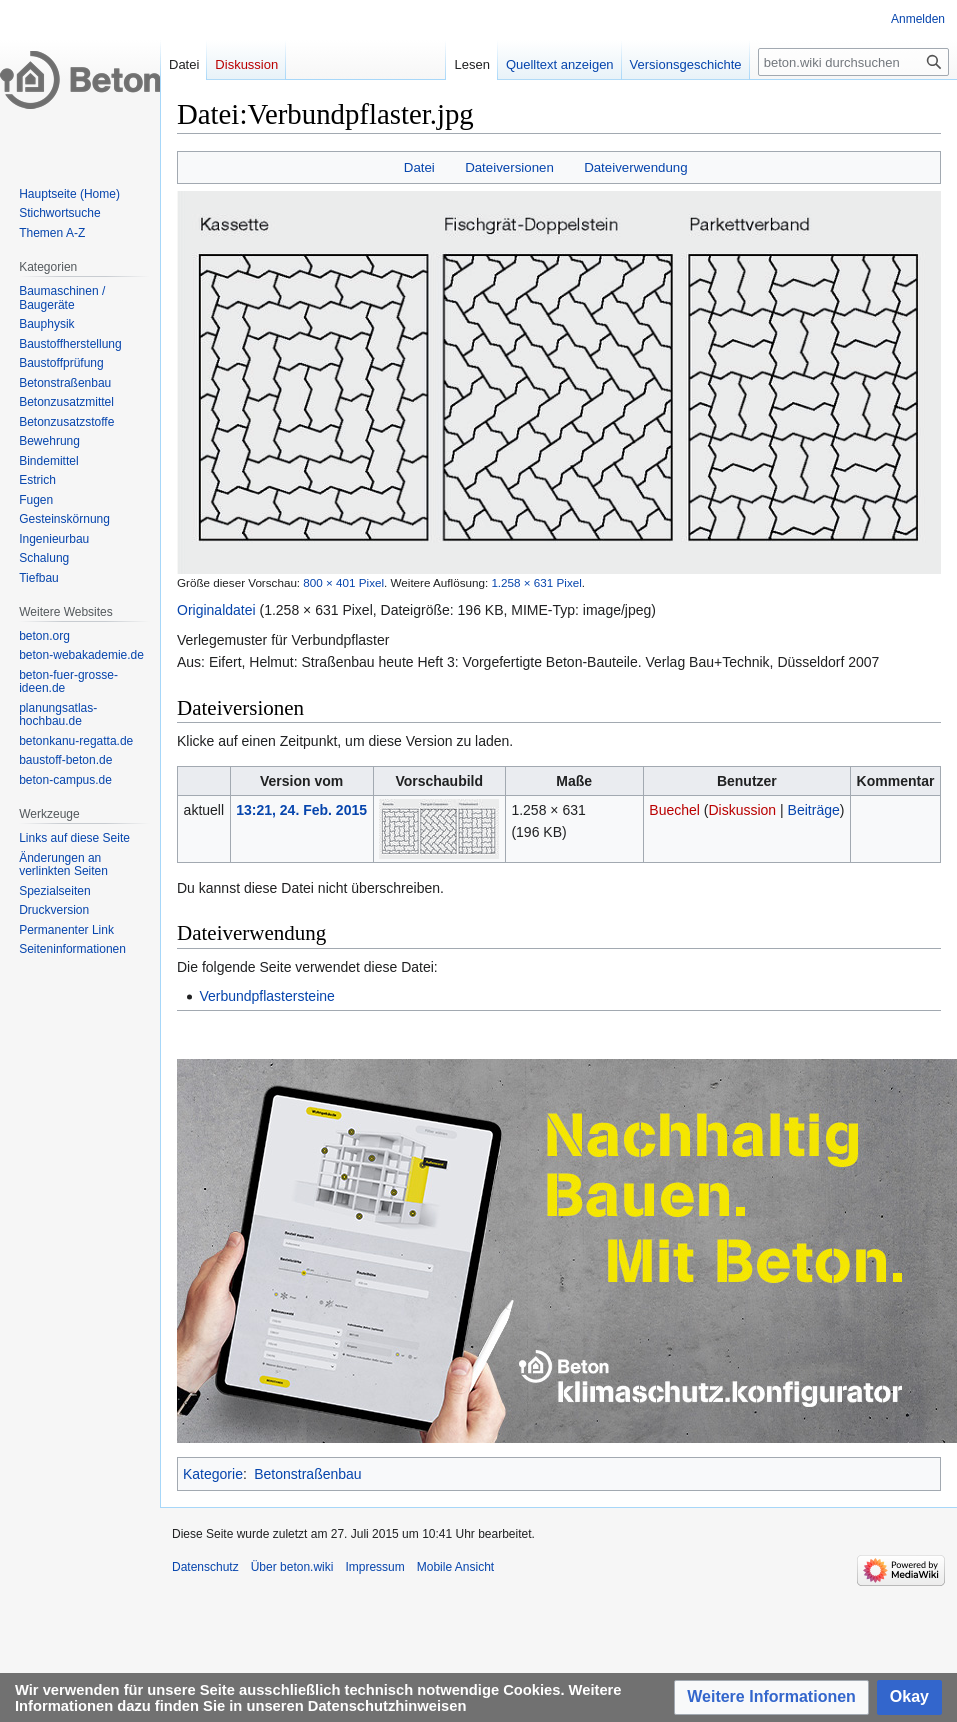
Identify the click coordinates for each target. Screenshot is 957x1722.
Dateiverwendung (636, 167)
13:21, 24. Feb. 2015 (301, 810)
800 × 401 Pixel (343, 582)
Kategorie (213, 1474)
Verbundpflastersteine (266, 996)
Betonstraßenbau (307, 1474)
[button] (771, 1697)
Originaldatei (216, 610)
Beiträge (814, 810)
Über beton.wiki (292, 1567)
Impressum (374, 1567)
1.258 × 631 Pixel (536, 582)
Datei (419, 167)
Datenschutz (205, 1567)
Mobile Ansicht (455, 1567)
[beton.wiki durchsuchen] (853, 62)
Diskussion (742, 810)
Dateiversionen (509, 167)
